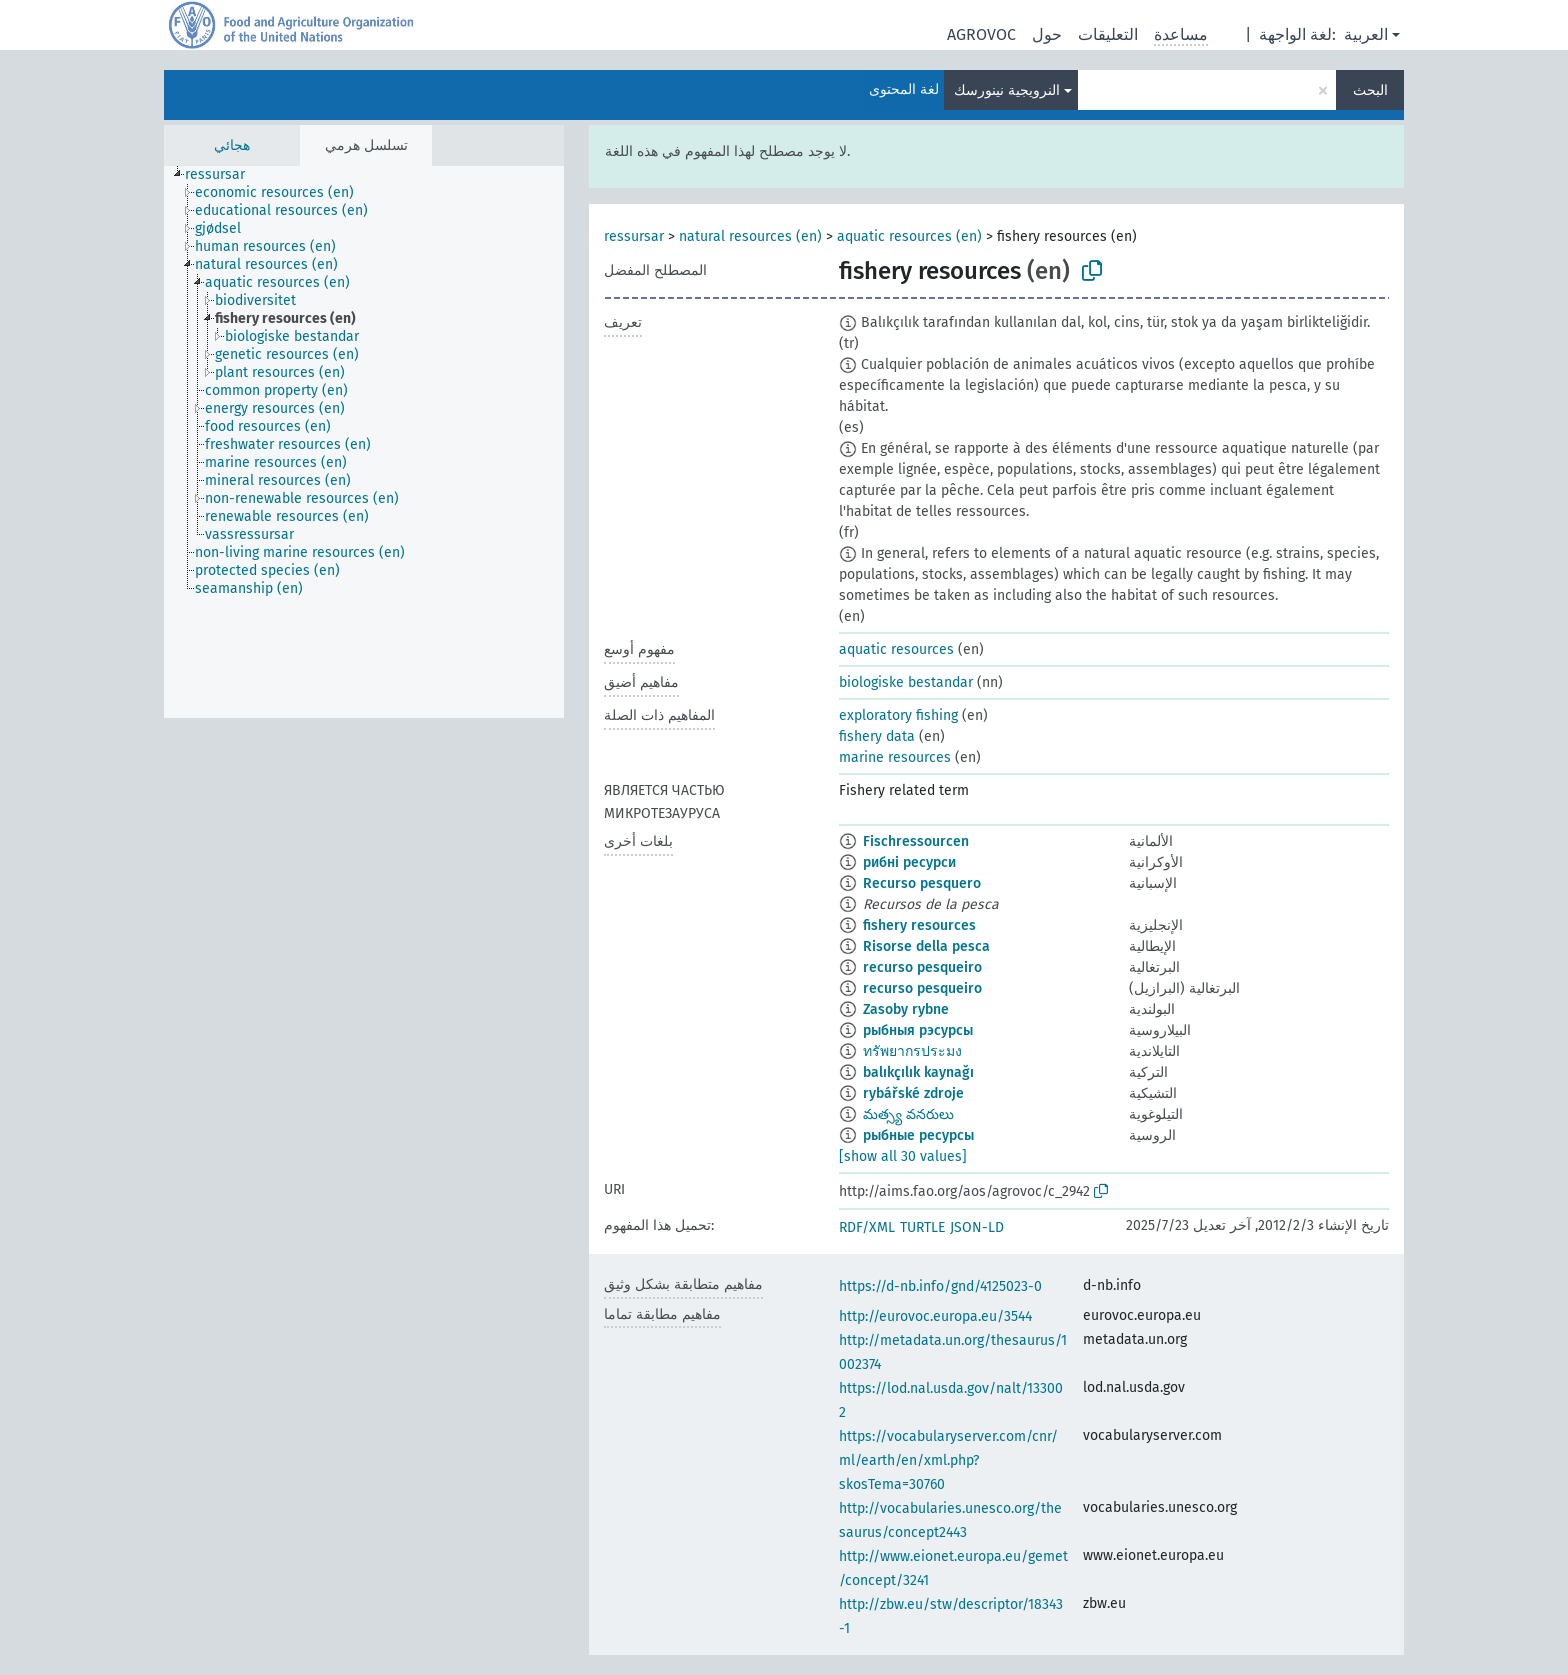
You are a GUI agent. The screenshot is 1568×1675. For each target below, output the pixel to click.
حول (1047, 34)
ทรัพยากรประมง (912, 1051)
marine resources (895, 757)
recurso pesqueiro (922, 967)
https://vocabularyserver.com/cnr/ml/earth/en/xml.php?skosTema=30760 (948, 1460)
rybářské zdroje (913, 1093)
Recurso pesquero (922, 883)
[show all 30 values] (903, 1156)
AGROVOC (981, 34)
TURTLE (922, 1227)
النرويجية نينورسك (1007, 90)
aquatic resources (896, 649)
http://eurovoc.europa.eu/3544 (935, 1316)
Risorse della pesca (926, 946)
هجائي (232, 145)
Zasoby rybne (906, 1009)
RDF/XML (867, 1227)
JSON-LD (977, 1227)
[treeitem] (223, 175)
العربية (1366, 34)
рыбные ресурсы (918, 1135)
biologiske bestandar (906, 682)
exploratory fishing (898, 715)
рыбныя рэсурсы (918, 1030)
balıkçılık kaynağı (918, 1072)
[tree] (364, 442)
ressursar (634, 236)
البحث (1370, 90)
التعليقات (1108, 34)
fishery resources (919, 925)
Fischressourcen (916, 841)
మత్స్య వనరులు (908, 1114)
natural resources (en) (750, 236)
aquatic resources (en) (909, 236)
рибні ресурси (909, 862)
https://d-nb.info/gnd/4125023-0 (940, 1286)
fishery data (877, 736)
